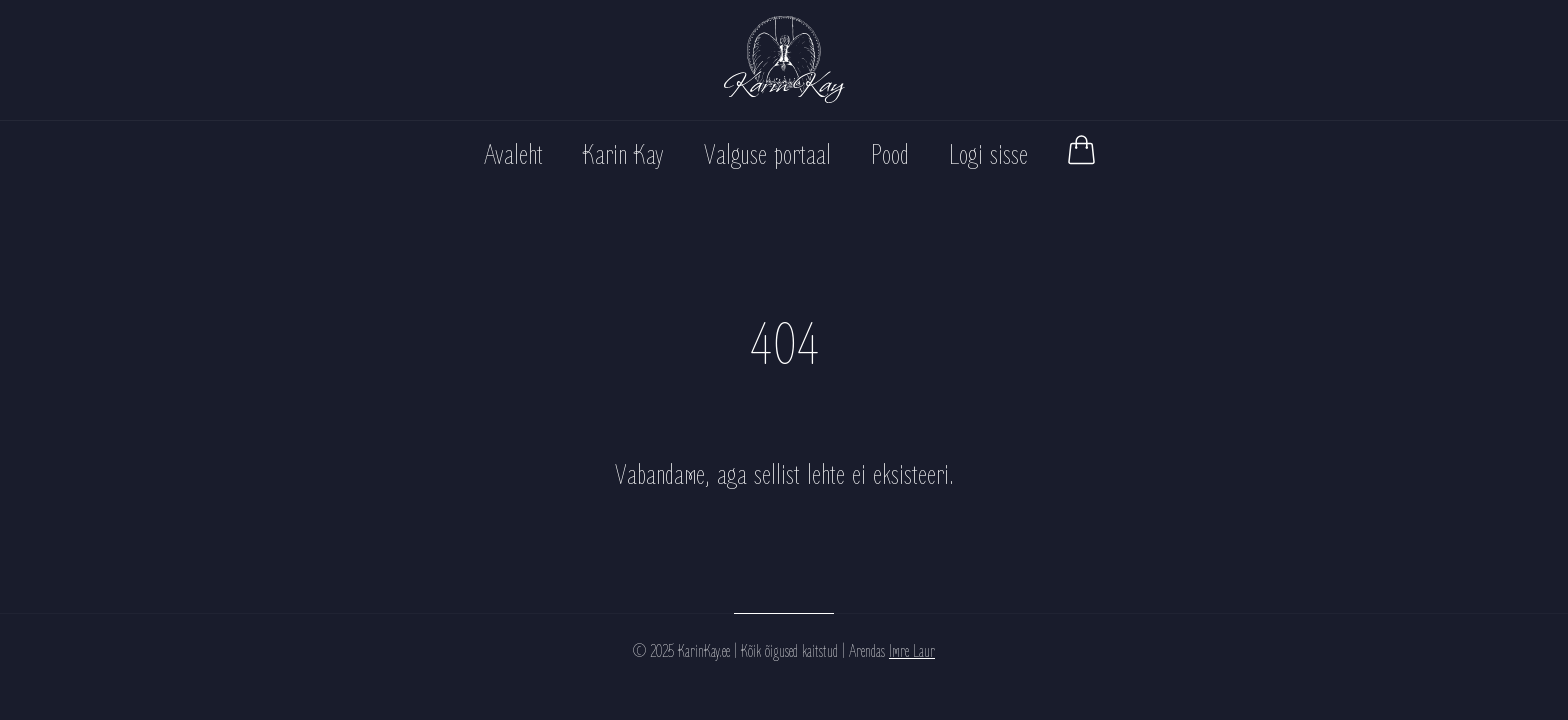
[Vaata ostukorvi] (1081, 150)
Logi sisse (988, 155)
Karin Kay (623, 155)
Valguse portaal (767, 155)
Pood (890, 155)
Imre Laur (912, 652)
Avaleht (513, 155)
